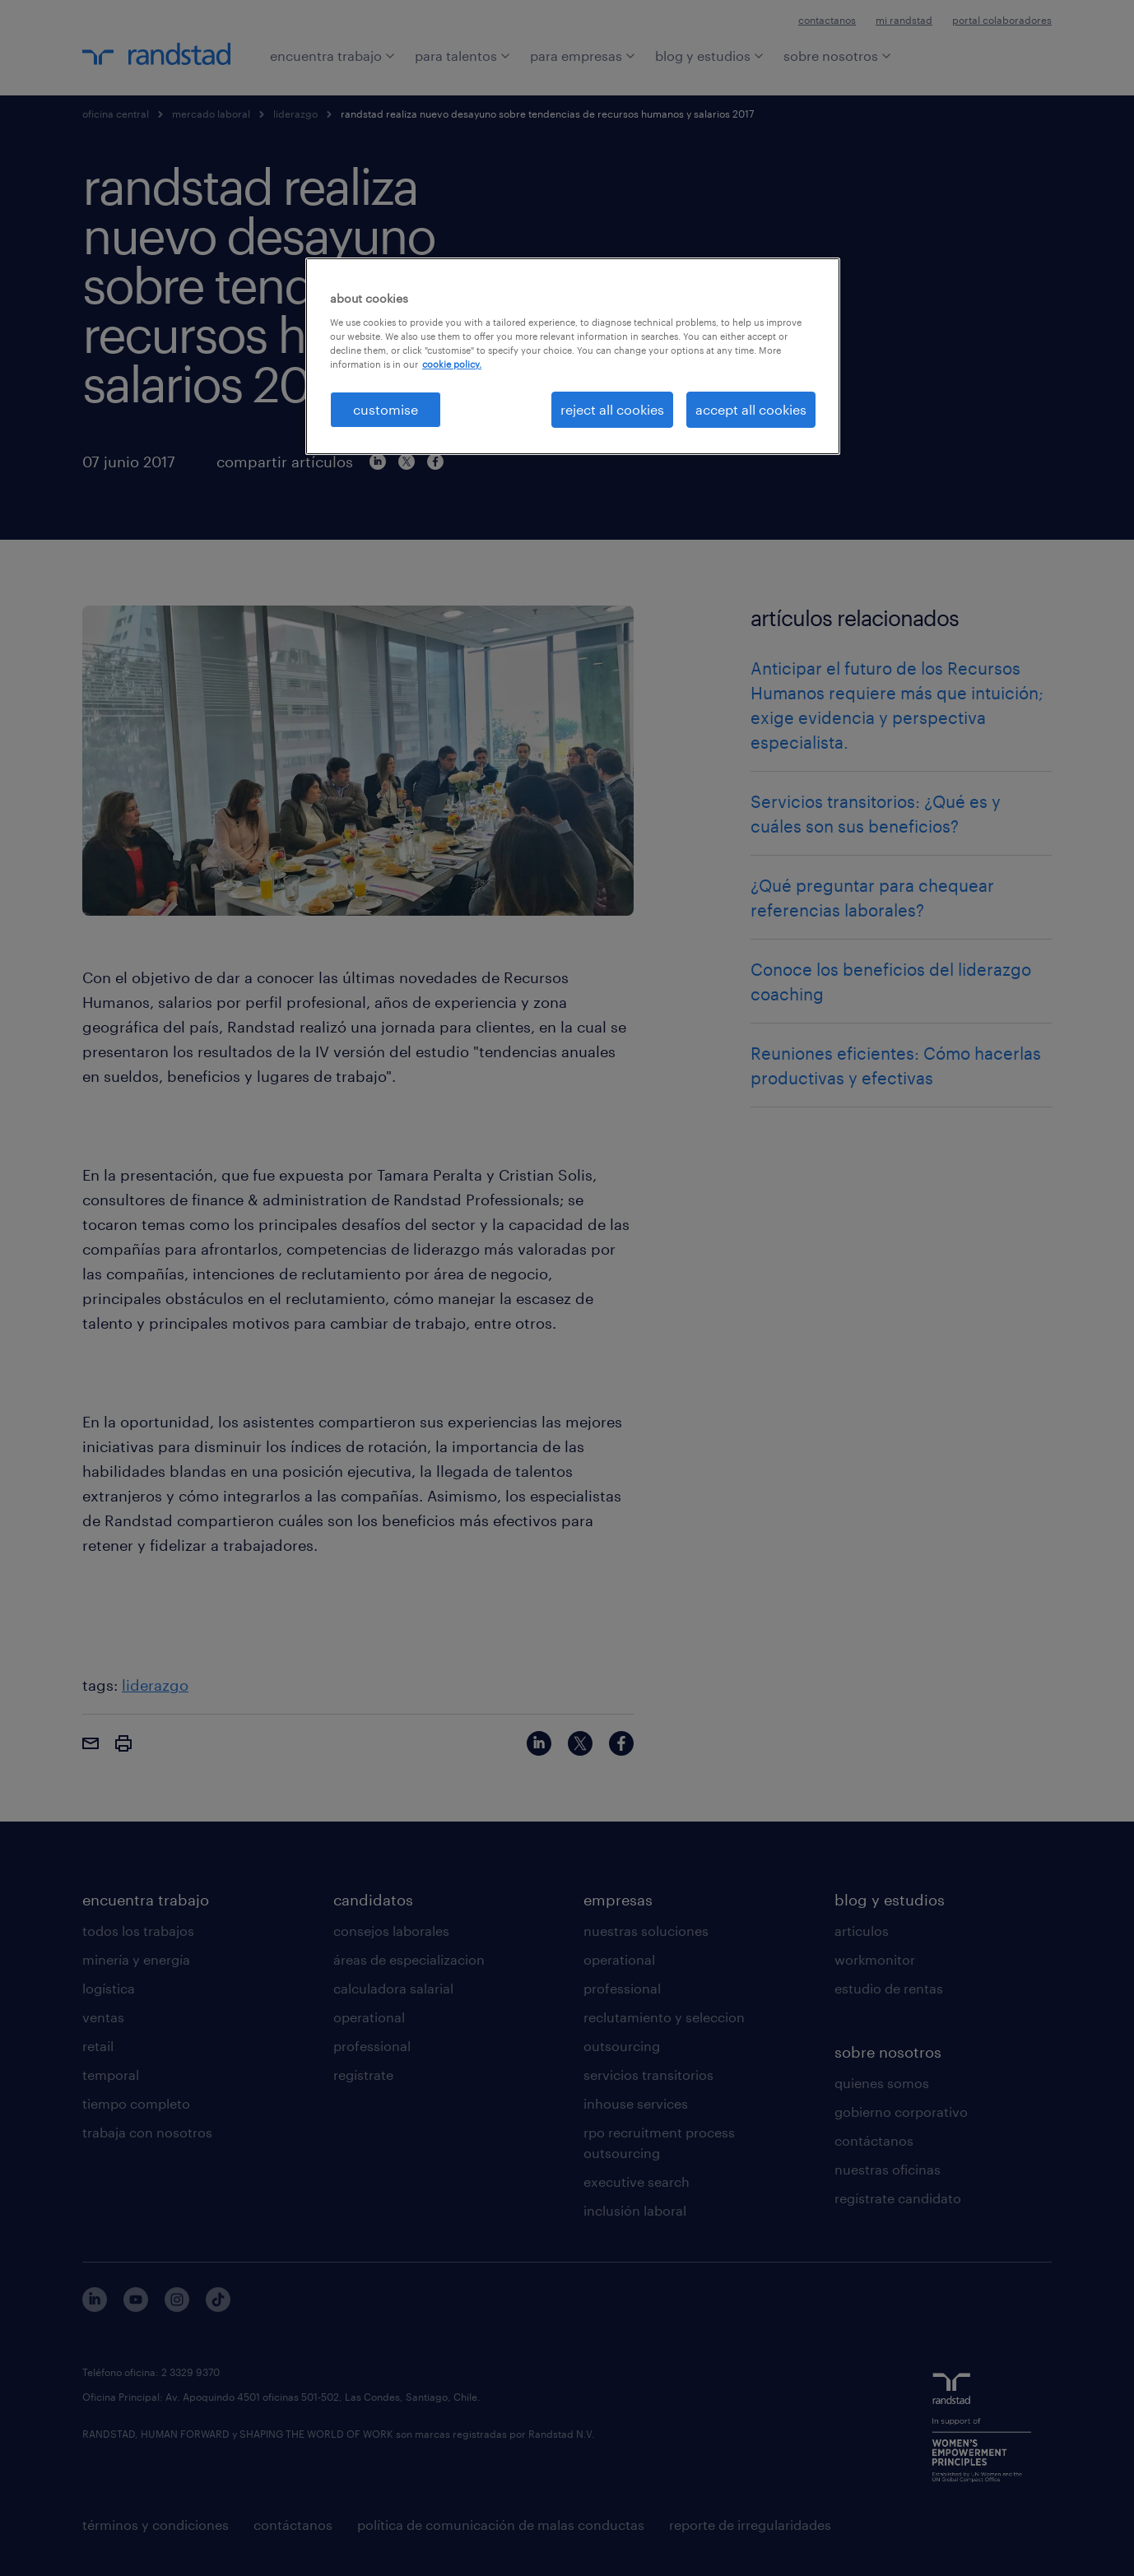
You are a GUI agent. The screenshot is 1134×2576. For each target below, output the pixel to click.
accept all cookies (750, 409)
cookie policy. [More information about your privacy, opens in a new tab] (451, 364)
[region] (572, 356)
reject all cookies (612, 409)
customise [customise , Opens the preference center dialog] (385, 409)
